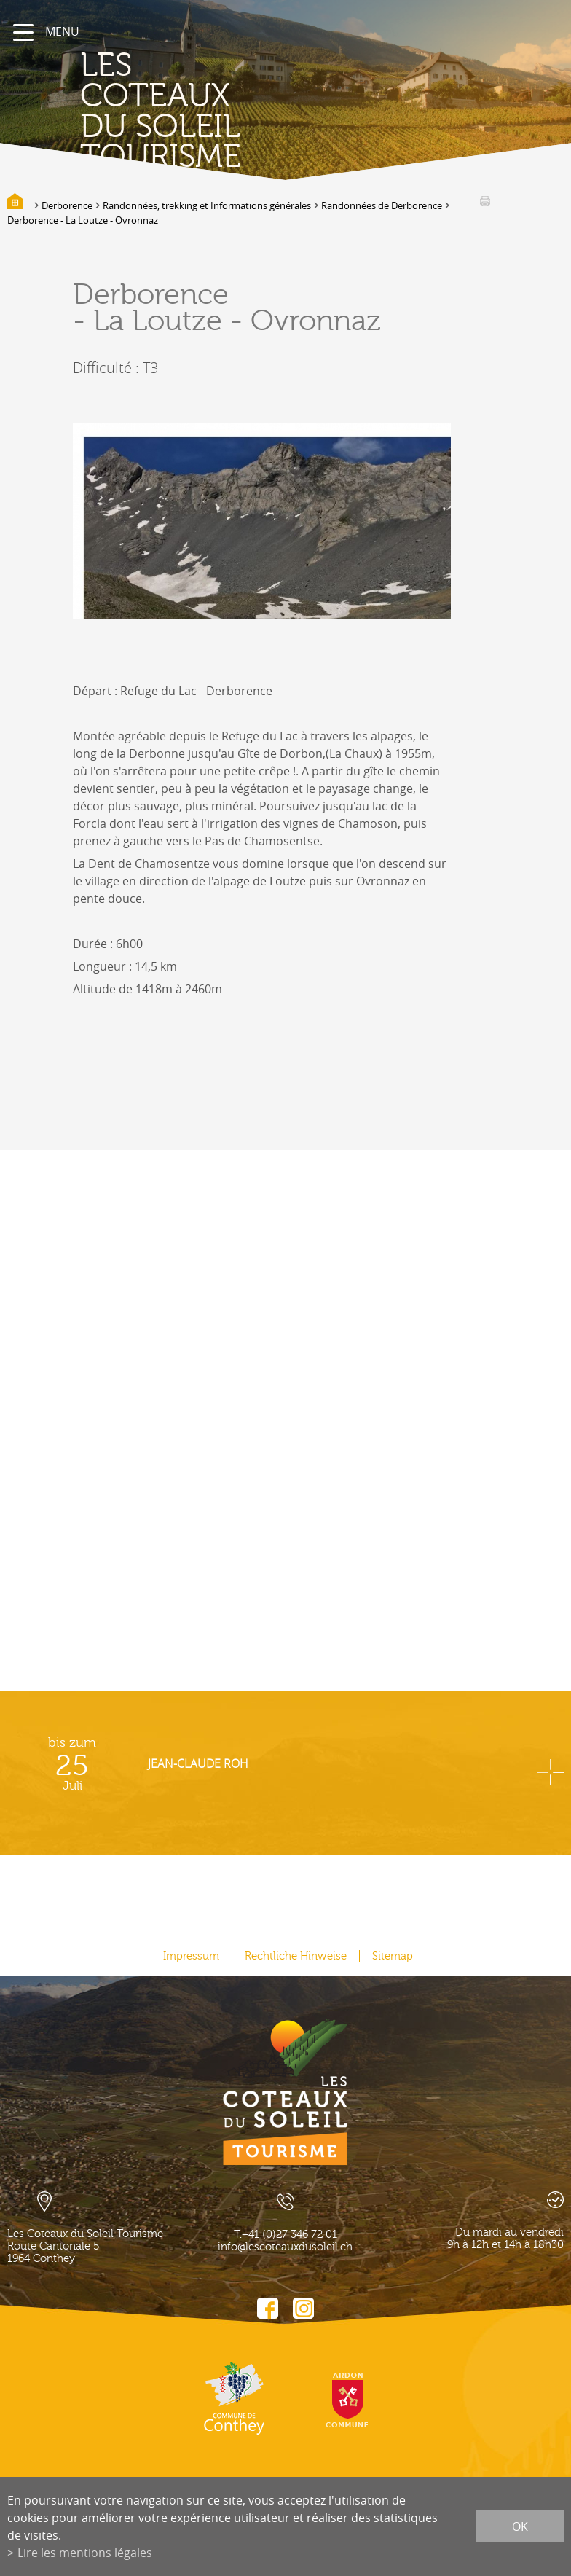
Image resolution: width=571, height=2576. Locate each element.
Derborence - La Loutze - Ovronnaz (82, 220)
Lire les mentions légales (84, 2553)
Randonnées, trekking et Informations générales (207, 205)
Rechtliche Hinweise (296, 1956)
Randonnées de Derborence (381, 205)
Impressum (191, 1956)
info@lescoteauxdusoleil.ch (285, 2247)
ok (520, 2526)
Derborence (67, 205)
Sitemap (392, 1956)
